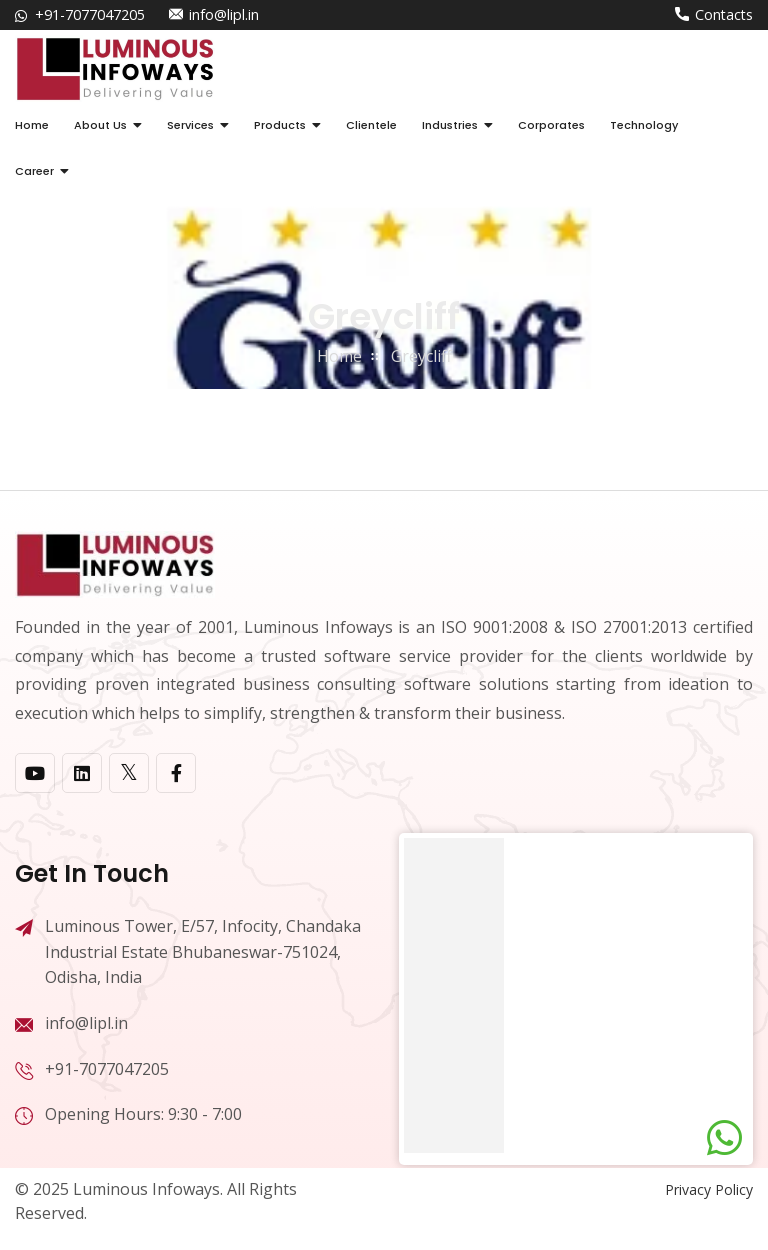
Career (34, 171)
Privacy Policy (709, 1189)
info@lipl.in (223, 14)
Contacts (724, 14)
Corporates (551, 125)
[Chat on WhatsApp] (724, 1138)
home (339, 356)
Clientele (371, 125)
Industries (450, 125)
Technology (644, 125)
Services (190, 125)
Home (32, 125)
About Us (100, 125)
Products (280, 125)
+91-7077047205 (90, 14)
